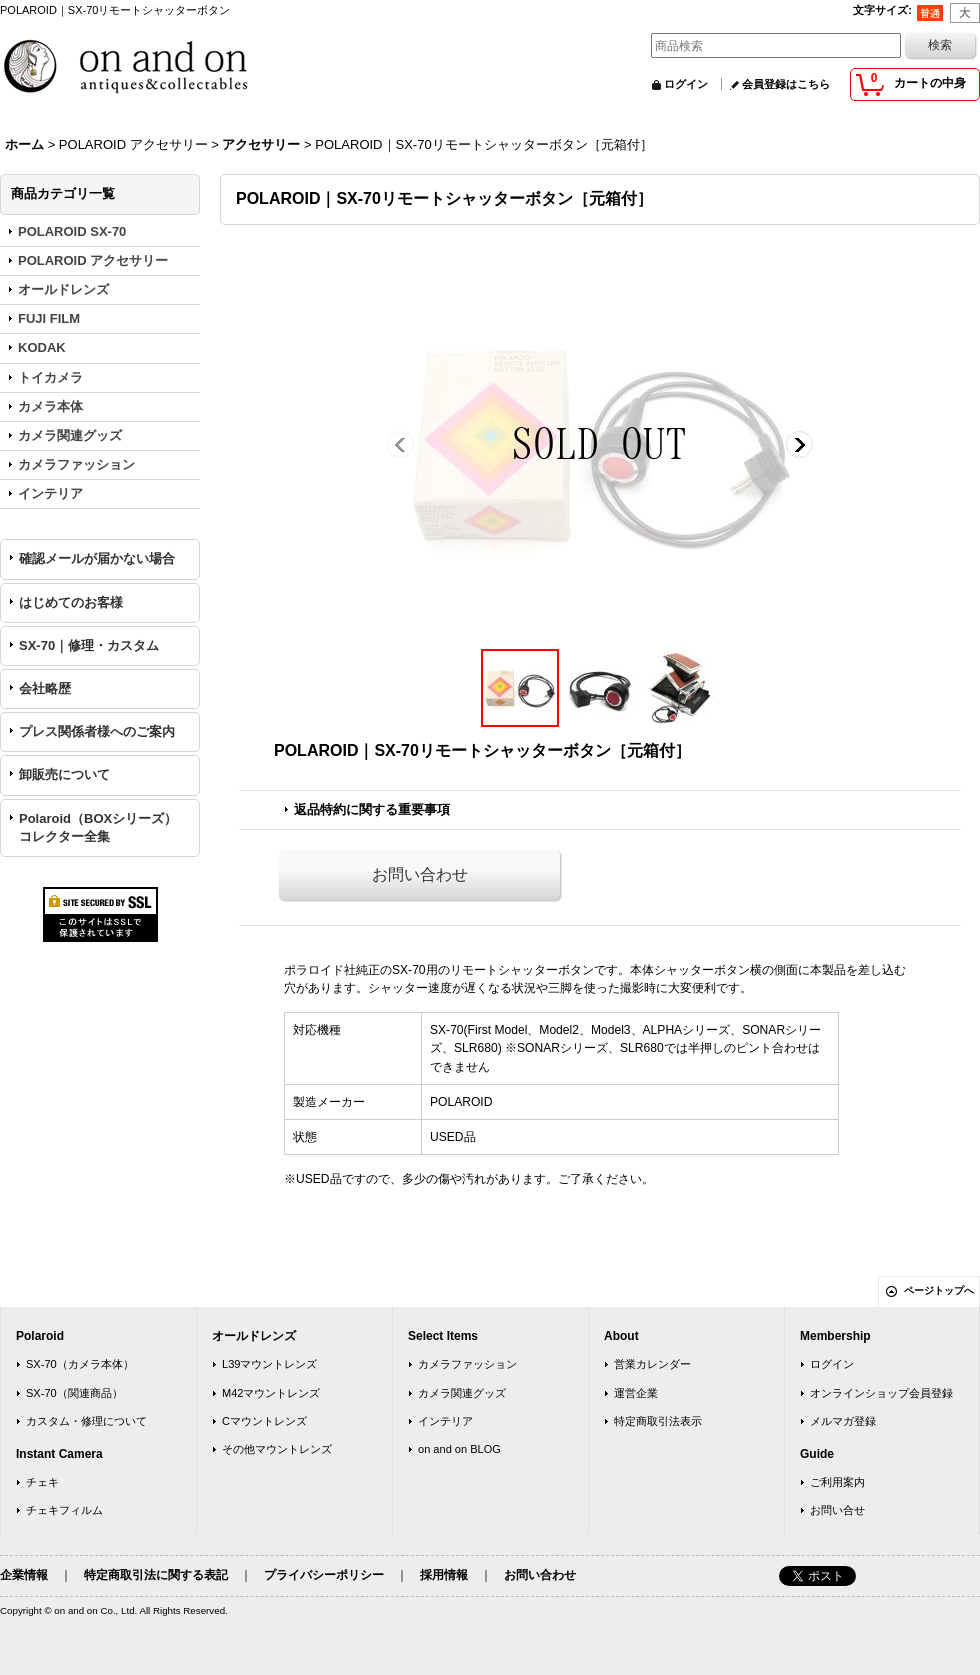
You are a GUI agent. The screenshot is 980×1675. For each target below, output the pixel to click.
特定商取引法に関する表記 (156, 1575)
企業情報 (24, 1575)
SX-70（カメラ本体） (80, 1364)
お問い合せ (837, 1510)
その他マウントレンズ (277, 1449)
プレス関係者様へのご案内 (97, 731)
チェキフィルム (64, 1510)
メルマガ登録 (843, 1421)
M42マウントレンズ (271, 1393)
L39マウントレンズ (269, 1364)
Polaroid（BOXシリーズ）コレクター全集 (98, 827)
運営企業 (636, 1393)
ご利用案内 (837, 1482)
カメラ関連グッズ (462, 1393)
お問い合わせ (420, 874)
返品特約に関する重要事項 (372, 809)
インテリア (445, 1421)
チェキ (42, 1482)
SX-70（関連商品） (74, 1393)
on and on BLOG (459, 1449)
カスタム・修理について (86, 1421)
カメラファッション (467, 1364)
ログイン (686, 84)
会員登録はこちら (786, 84)
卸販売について (64, 774)
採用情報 (444, 1575)
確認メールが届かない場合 (97, 558)
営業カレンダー (652, 1364)
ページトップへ (939, 1290)
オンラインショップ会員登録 (881, 1393)
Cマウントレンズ (264, 1421)
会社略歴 (45, 688)
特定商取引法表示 (658, 1421)
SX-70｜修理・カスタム (89, 645)
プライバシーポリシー (324, 1575)
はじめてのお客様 (71, 602)
